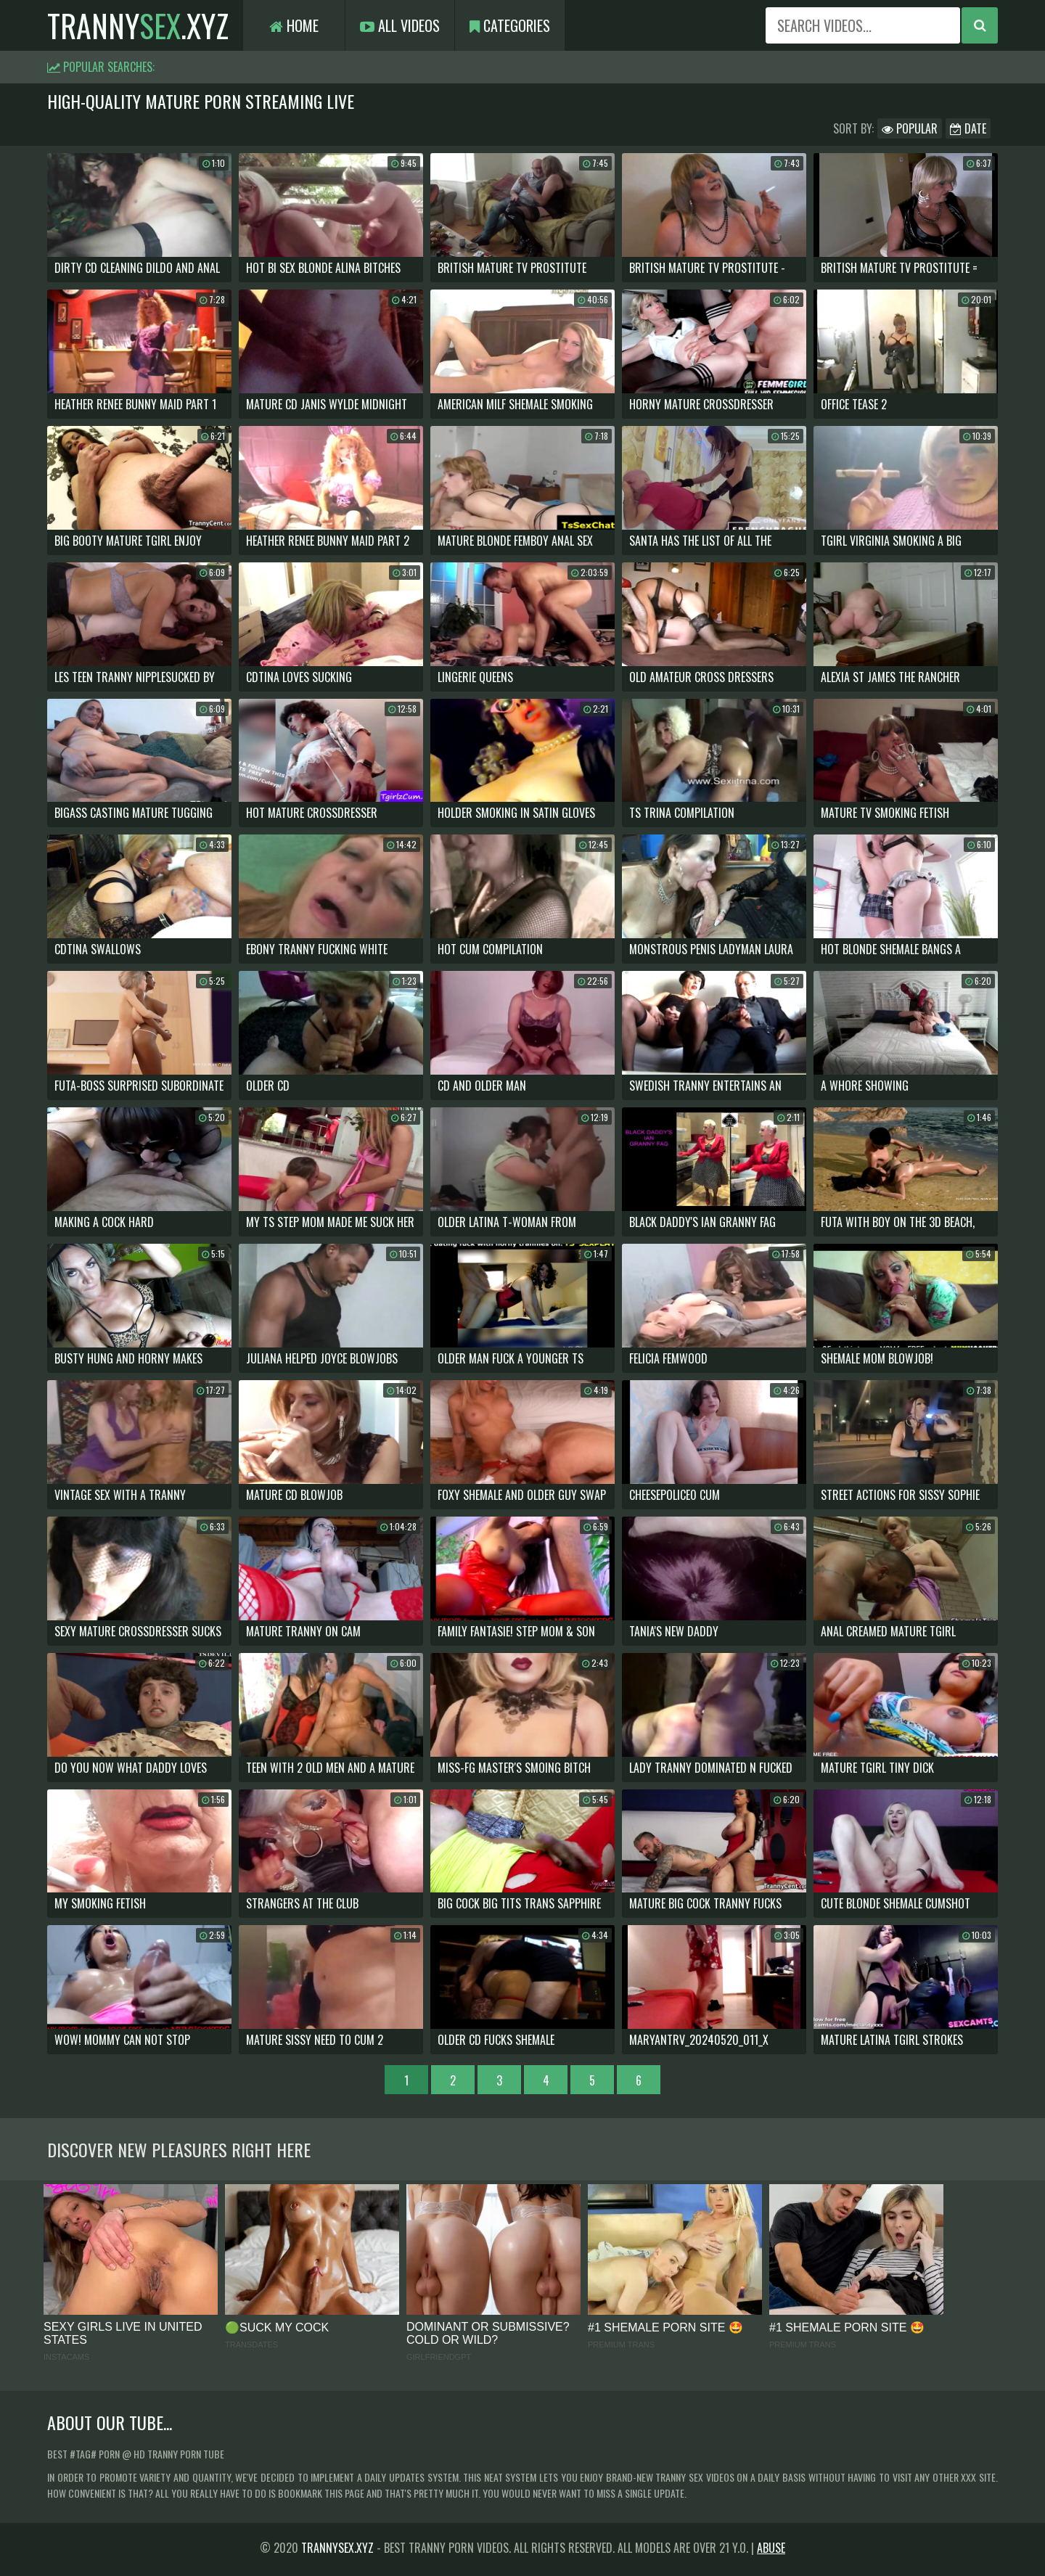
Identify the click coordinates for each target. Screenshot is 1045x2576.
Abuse (771, 2547)
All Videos (400, 25)
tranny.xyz (138, 25)
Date (968, 128)
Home (294, 25)
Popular (910, 128)
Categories (510, 25)
